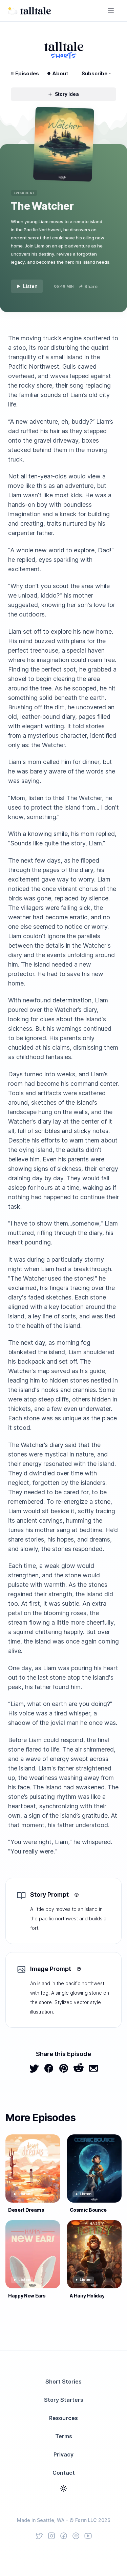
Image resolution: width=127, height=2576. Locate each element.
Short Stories (63, 2381)
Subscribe (96, 73)
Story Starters (63, 2399)
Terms (63, 2436)
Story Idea (63, 94)
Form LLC (86, 2520)
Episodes (25, 73)
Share (88, 286)
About (57, 73)
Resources (63, 2418)
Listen (27, 286)
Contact (63, 2472)
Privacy (63, 2454)
